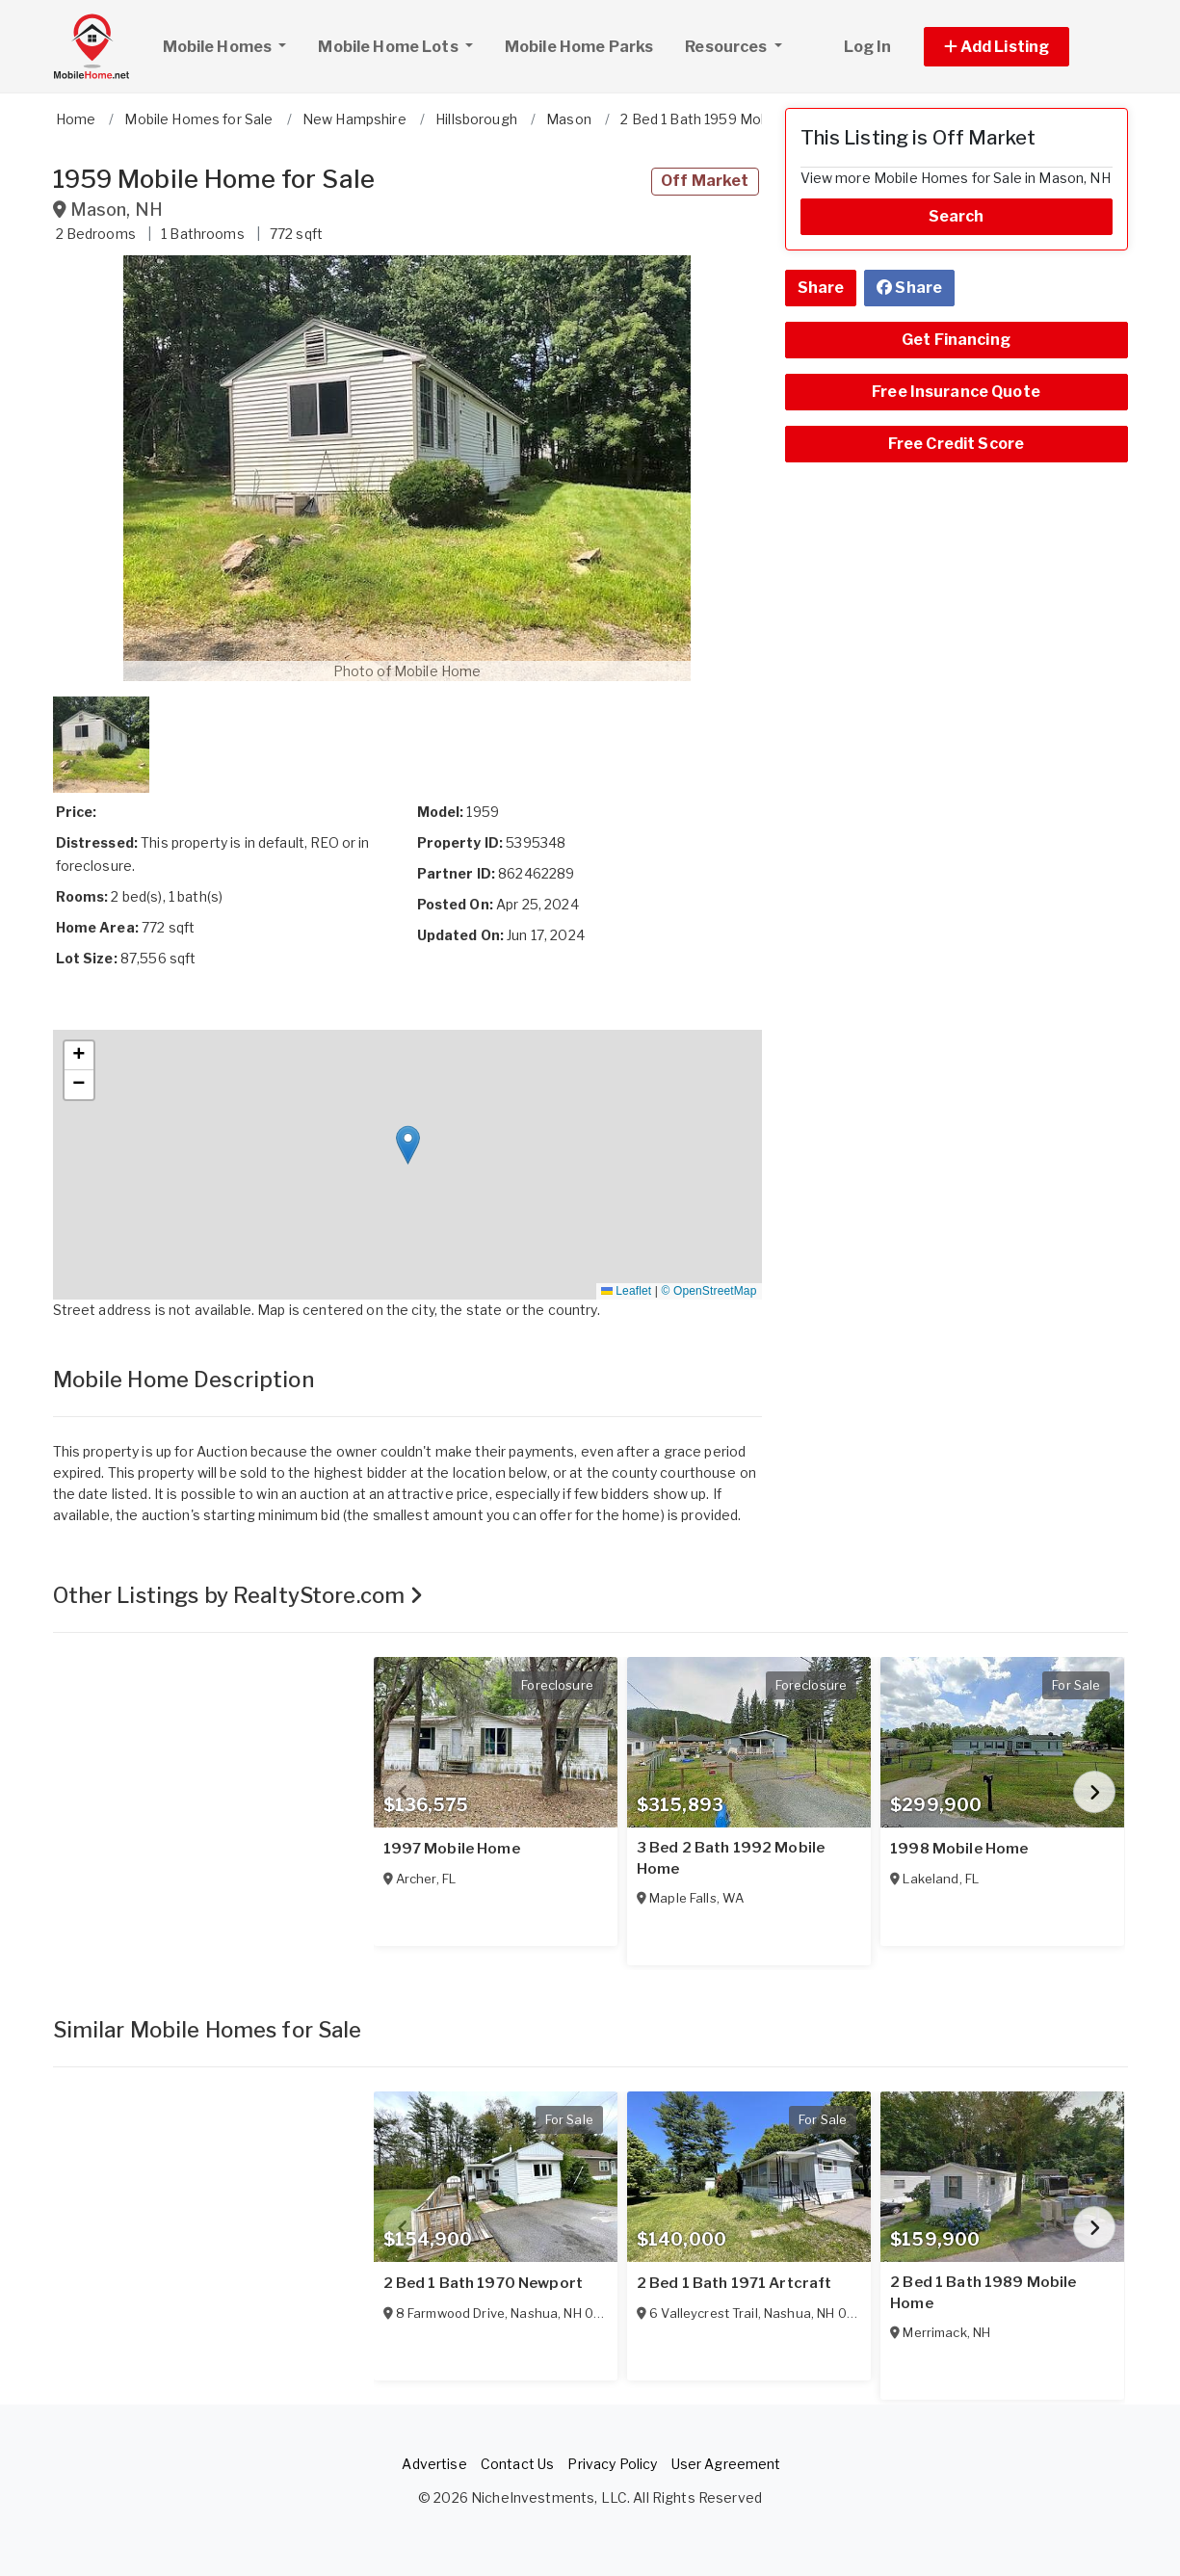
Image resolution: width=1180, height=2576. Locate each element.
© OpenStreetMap (709, 1291)
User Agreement (726, 2464)
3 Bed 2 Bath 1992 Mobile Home (731, 1858)
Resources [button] (727, 47)
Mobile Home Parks (579, 47)
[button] (1018, 46)
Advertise (434, 2464)
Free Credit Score (956, 443)
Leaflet (626, 1291)
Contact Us (517, 2464)
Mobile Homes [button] (232, 44)
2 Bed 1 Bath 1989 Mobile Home (983, 2293)
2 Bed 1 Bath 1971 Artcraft (734, 2283)
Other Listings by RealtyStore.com (238, 1595)
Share (821, 287)
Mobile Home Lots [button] (389, 47)
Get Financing (956, 339)
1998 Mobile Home (959, 1848)
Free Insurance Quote (956, 391)
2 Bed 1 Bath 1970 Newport (483, 2283)
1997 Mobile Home (451, 1848)
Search (956, 216)
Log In (868, 47)
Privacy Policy (612, 2464)
